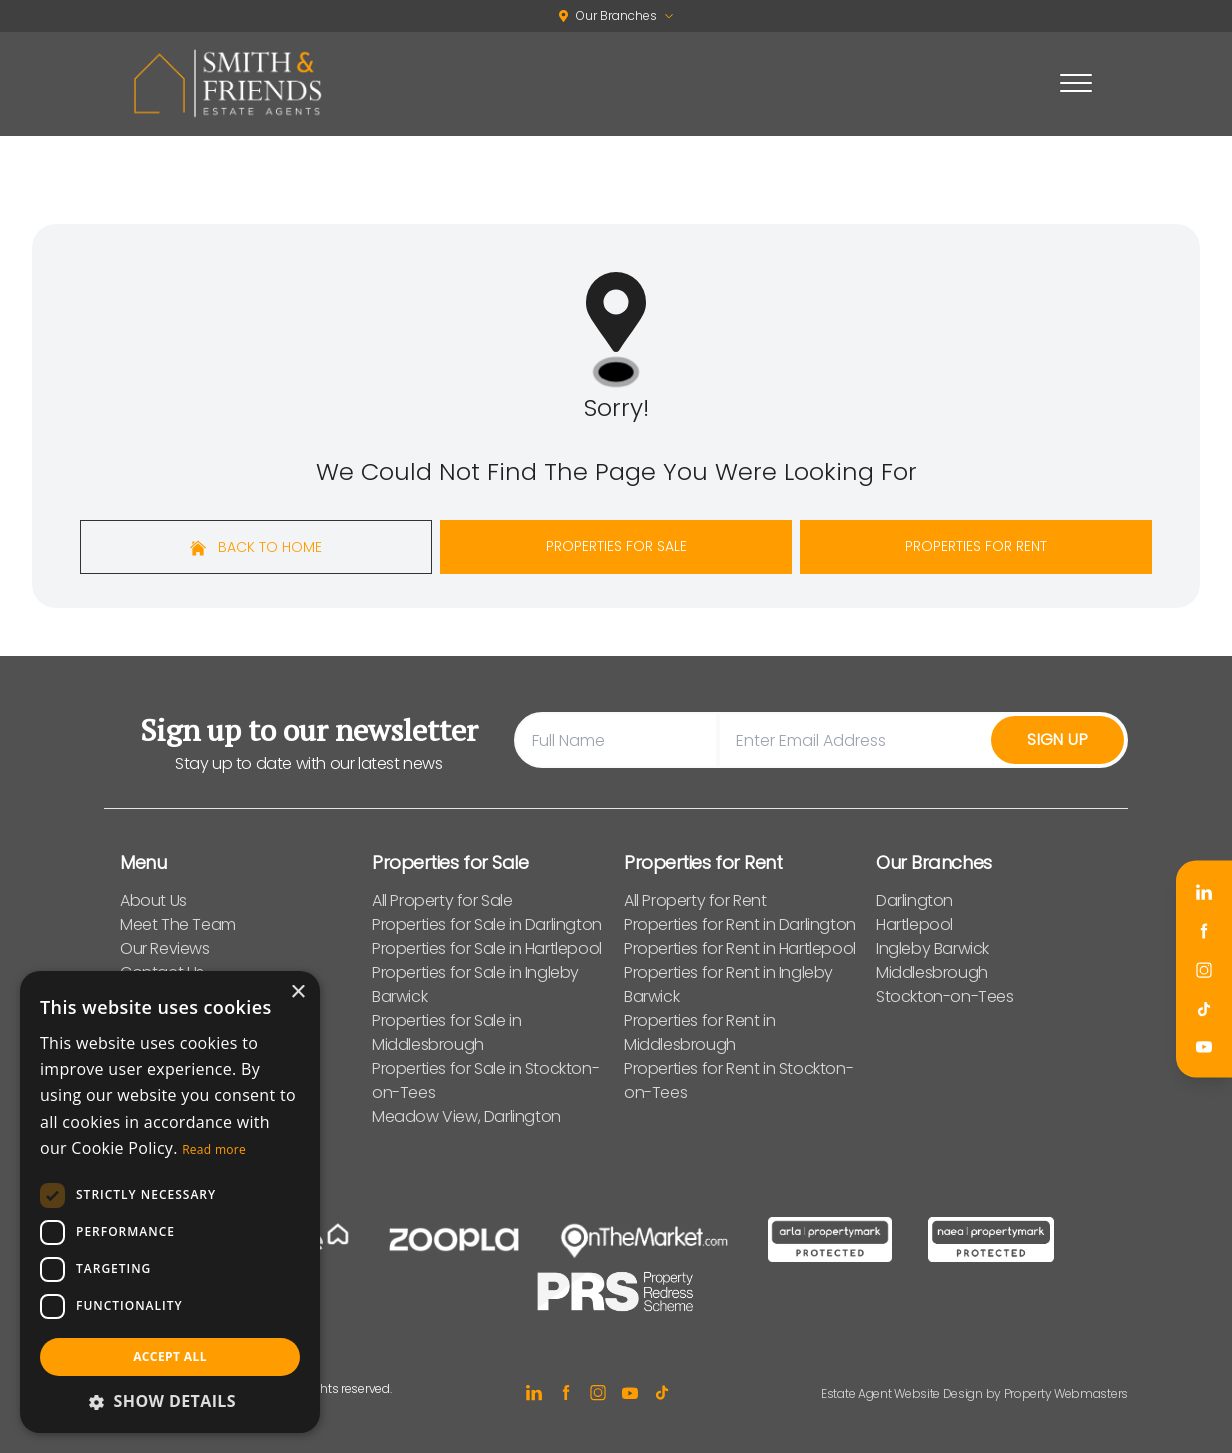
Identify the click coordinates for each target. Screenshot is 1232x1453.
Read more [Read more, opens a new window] (214, 1149)
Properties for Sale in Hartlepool (487, 948)
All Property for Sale (442, 900)
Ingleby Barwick (932, 948)
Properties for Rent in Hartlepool (740, 948)
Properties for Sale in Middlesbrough (446, 1032)
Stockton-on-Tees (945, 996)
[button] (170, 1401)
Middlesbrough (932, 972)
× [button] (297, 992)
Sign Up (1057, 739)
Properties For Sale (616, 546)
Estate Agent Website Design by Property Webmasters (974, 1393)
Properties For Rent (976, 546)
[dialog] (170, 1202)
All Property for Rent (695, 900)
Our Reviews (165, 948)
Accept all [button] (170, 1356)
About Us (153, 900)
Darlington (914, 900)
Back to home (256, 547)
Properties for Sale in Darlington (487, 924)
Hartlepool (914, 924)
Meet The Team (178, 924)
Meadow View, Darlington (466, 1116)
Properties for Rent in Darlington (740, 924)
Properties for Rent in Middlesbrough (699, 1032)
